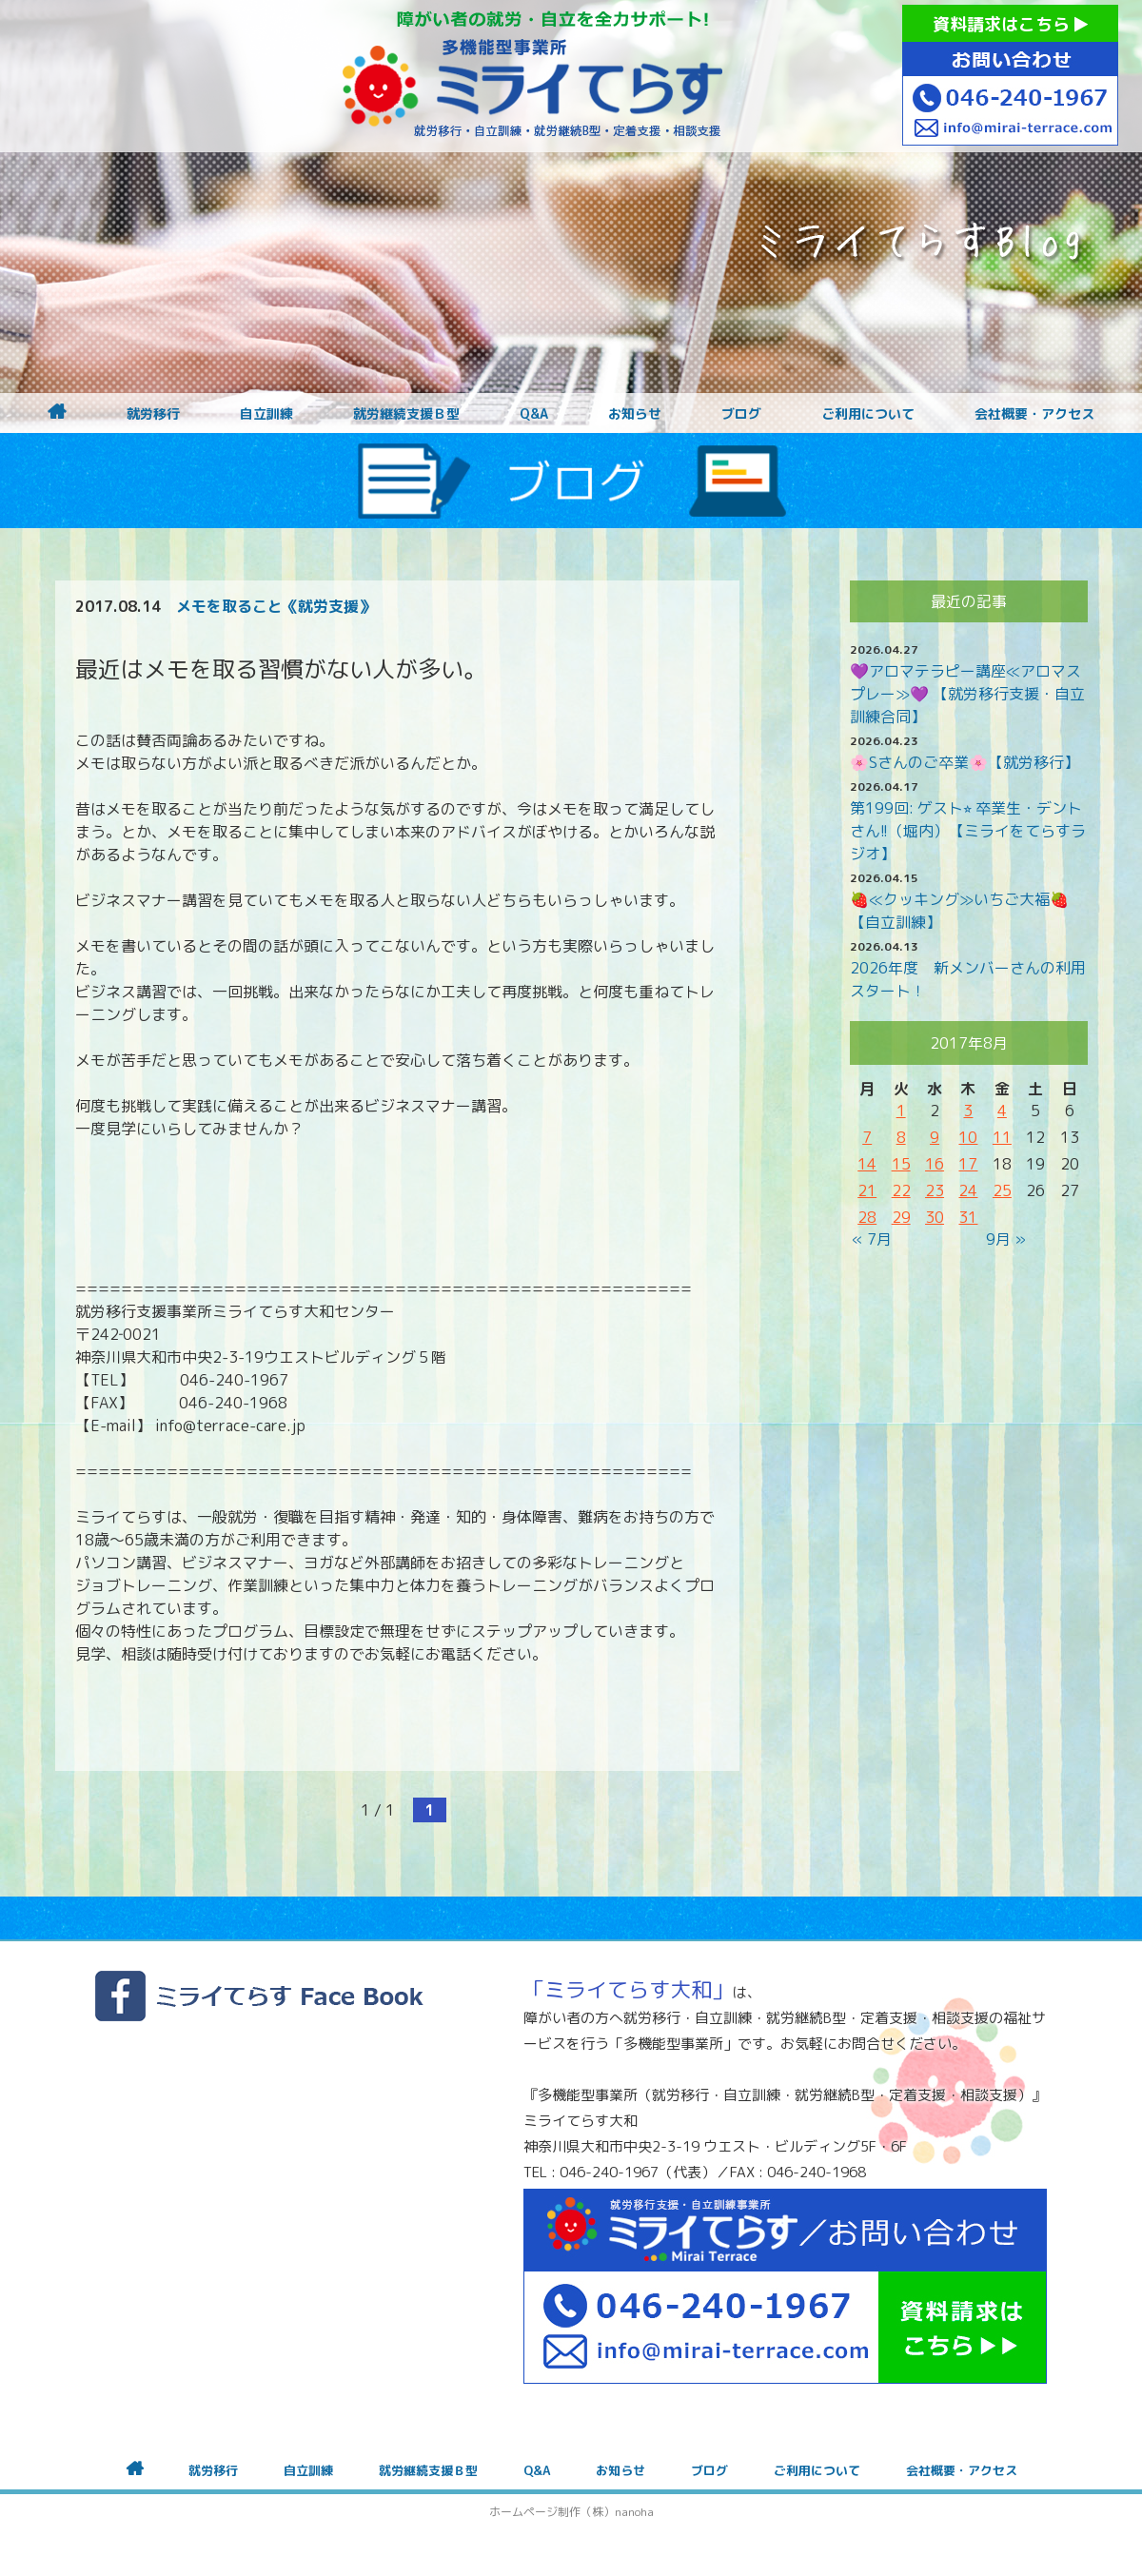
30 (934, 1217)
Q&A (534, 414)
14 (866, 1163)
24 (967, 1190)
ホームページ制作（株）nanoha (571, 2512)
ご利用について (868, 414)
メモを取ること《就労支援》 (275, 606)
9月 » (1006, 1239)
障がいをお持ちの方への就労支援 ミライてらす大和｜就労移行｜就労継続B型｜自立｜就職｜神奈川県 (533, 76)
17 (967, 1163)
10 (967, 1137)
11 (1002, 1137)
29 (901, 1217)
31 (967, 1217)
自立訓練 (266, 414)
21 (866, 1190)
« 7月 (872, 1239)
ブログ (741, 414)
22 (901, 1190)
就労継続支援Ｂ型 (406, 414)
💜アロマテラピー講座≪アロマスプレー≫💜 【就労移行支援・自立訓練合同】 (967, 693)
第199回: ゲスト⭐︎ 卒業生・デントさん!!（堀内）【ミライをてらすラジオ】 (968, 830)
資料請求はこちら (1010, 24)
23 (934, 1190)
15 (901, 1163)
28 (866, 1217)
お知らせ (634, 414)
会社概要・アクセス (1034, 414)
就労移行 (153, 414)
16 (934, 1163)
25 (1002, 1190)
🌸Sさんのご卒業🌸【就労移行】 (964, 762)
